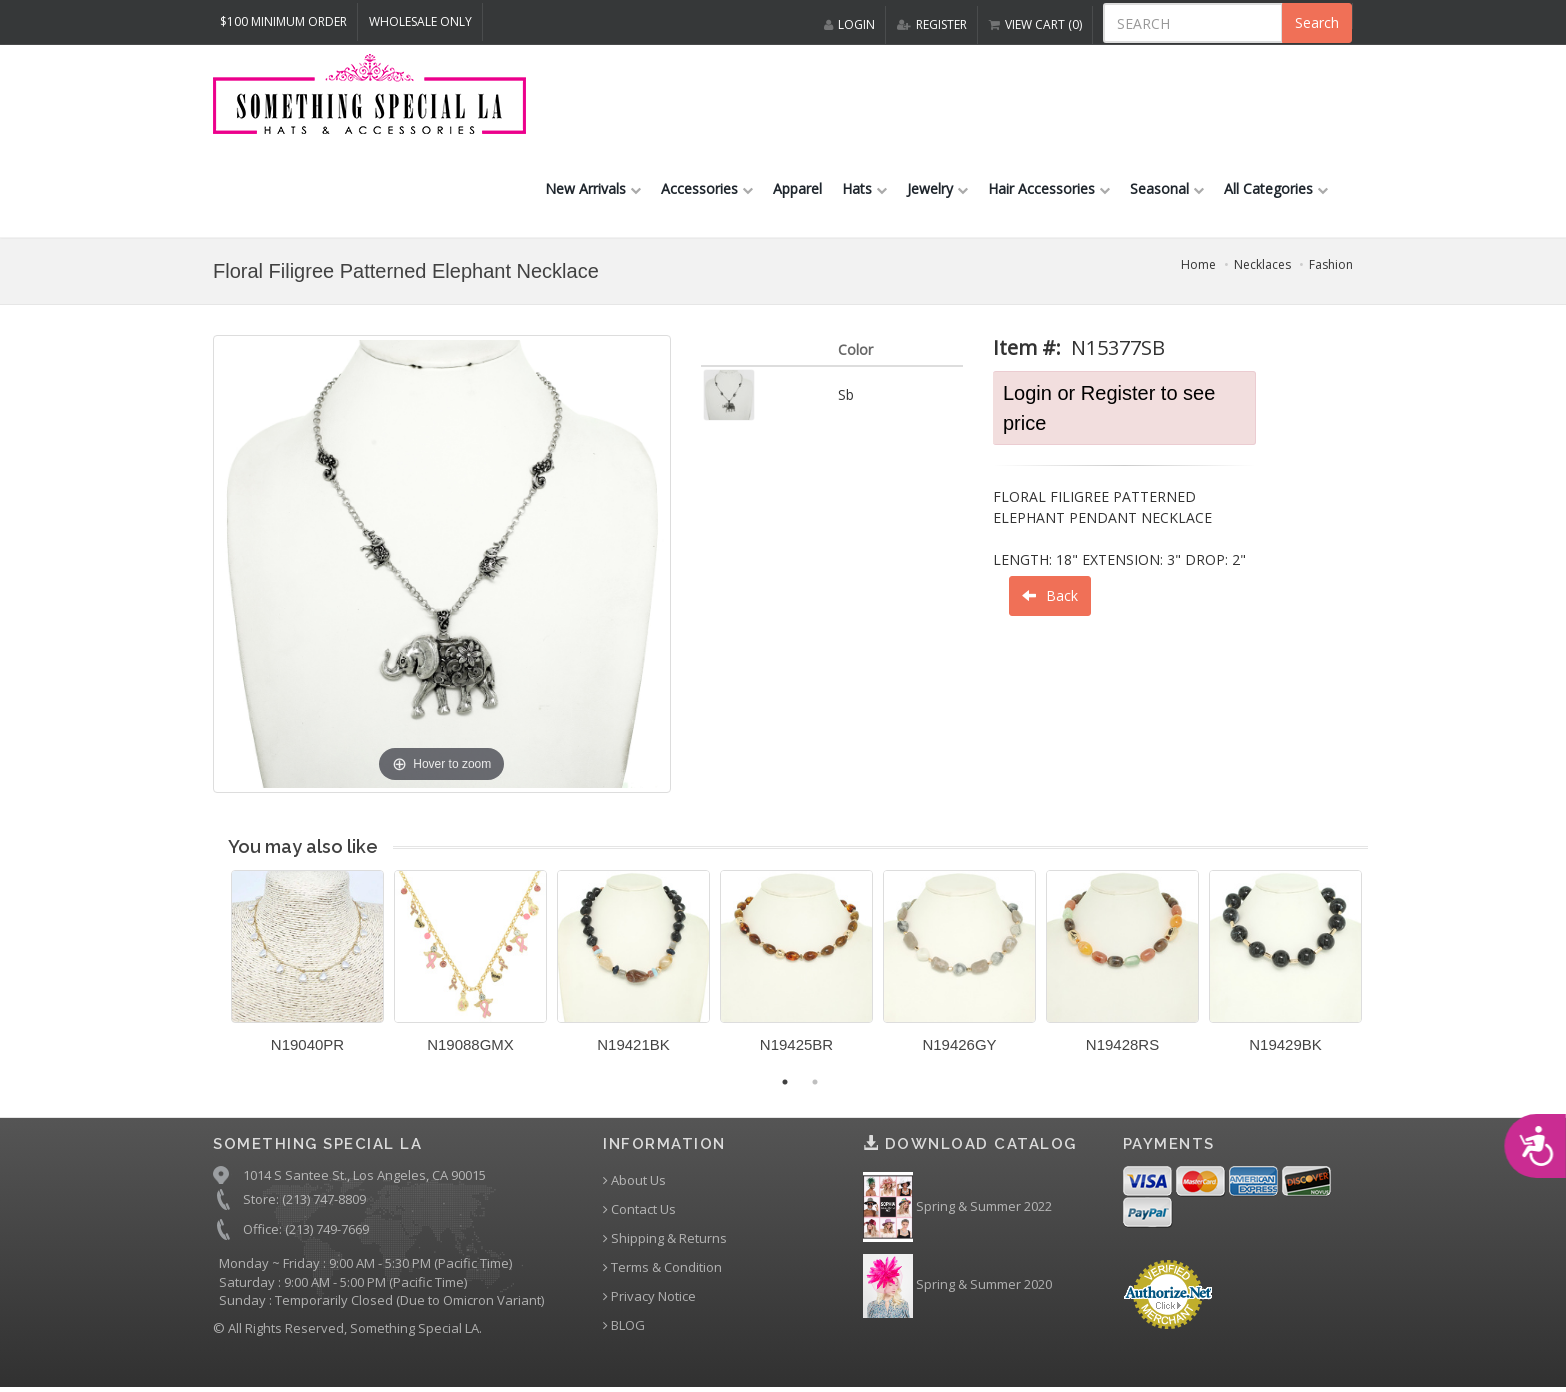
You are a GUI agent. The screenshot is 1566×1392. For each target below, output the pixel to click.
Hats (864, 188)
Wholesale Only (420, 21)
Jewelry (937, 188)
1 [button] (785, 1082)
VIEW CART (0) (1035, 24)
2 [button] (815, 1082)
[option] (307, 969)
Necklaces (1262, 264)
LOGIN (849, 24)
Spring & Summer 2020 (957, 1286)
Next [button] (1383, 973)
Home (1198, 264)
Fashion (1331, 264)
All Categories (1276, 188)
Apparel (797, 188)
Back (1050, 595)
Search (1317, 22)
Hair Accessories (1049, 188)
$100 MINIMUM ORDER (283, 21)
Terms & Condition (662, 1267)
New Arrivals (593, 188)
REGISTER (932, 24)
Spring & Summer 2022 (957, 1207)
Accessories (707, 188)
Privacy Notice (649, 1296)
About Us (634, 1180)
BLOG (624, 1325)
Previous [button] (216, 973)
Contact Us (639, 1209)
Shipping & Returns (665, 1238)
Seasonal (1167, 188)
